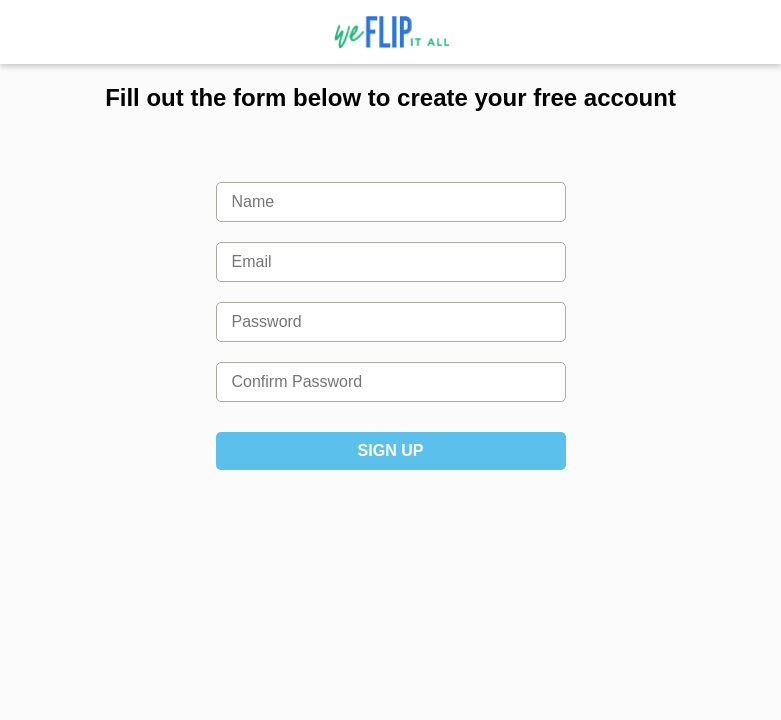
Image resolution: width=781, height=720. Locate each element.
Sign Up (391, 450)
